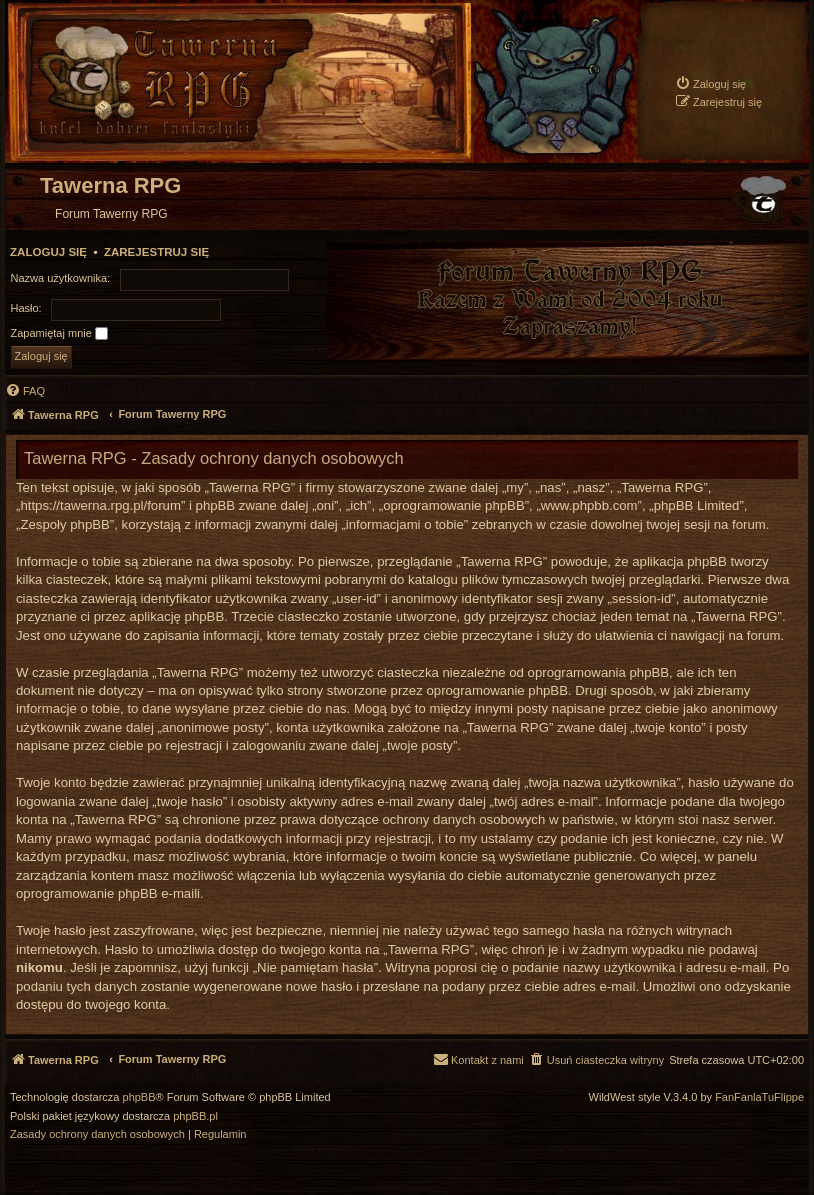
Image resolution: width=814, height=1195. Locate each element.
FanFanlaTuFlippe (759, 1097)
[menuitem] (710, 83)
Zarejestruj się (156, 252)
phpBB (139, 1097)
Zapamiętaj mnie (59, 334)
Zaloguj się (48, 252)
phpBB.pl (195, 1116)
